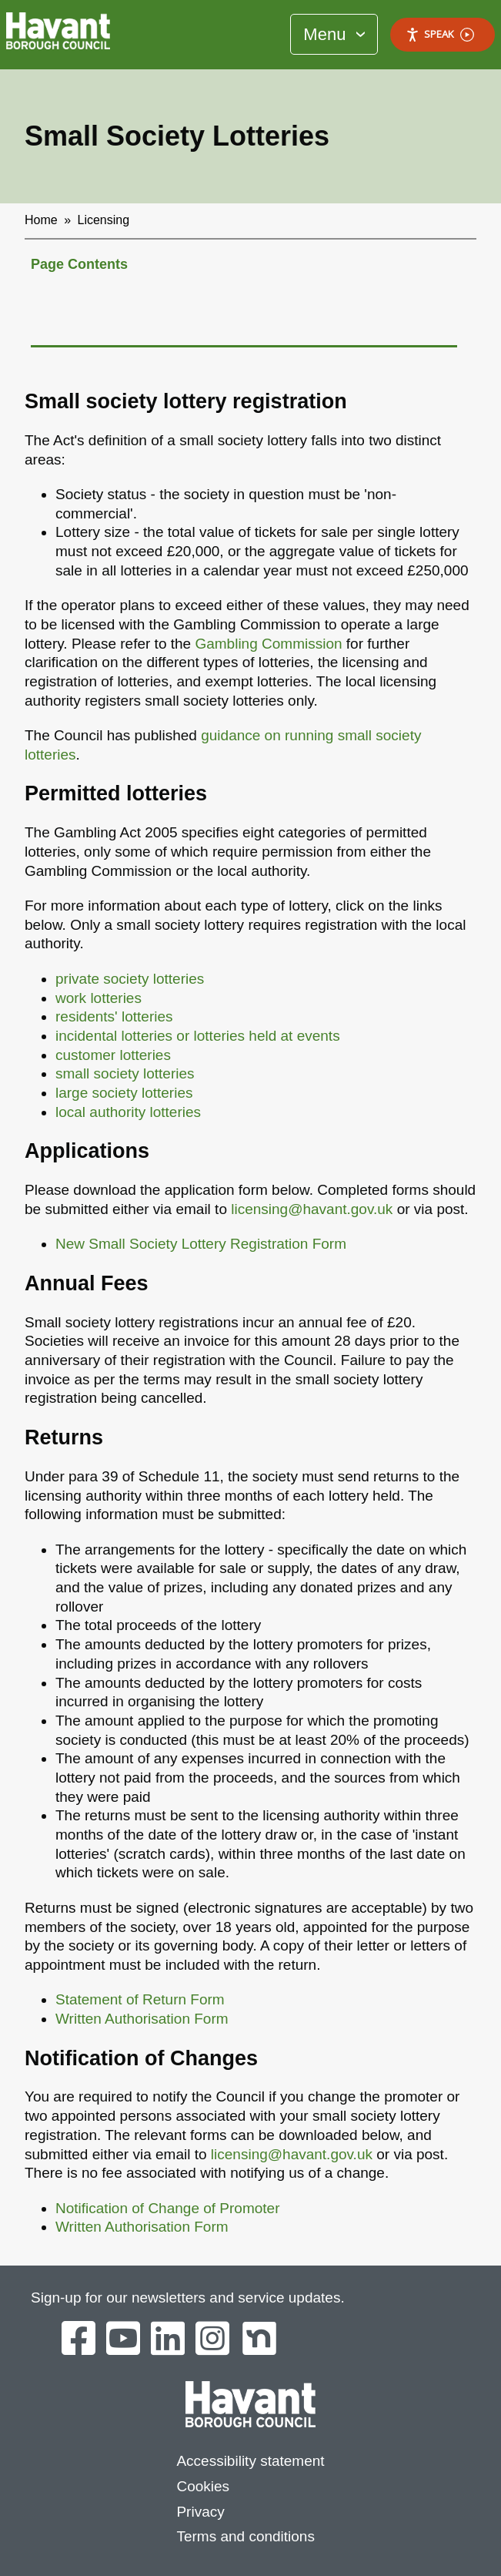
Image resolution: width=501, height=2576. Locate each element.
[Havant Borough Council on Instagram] (212, 2339)
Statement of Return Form (140, 1999)
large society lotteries (123, 1093)
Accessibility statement (250, 2461)
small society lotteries (125, 1073)
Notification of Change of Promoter (167, 2208)
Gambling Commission (268, 644)
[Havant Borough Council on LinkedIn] (168, 2339)
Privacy (200, 2512)
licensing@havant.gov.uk (311, 1209)
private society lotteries (129, 979)
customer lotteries (113, 1055)
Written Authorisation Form (142, 2019)
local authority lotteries (128, 1112)
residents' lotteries (114, 1016)
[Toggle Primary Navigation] (334, 34)
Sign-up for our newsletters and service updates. (188, 2297)
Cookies (202, 2486)
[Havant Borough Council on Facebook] (78, 2339)
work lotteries (98, 998)
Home (41, 219)
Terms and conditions (245, 2536)
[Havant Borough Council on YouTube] (123, 2339)
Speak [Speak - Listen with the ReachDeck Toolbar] (440, 34)
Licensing (104, 219)
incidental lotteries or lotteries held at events (197, 1036)
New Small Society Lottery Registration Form (200, 1244)
